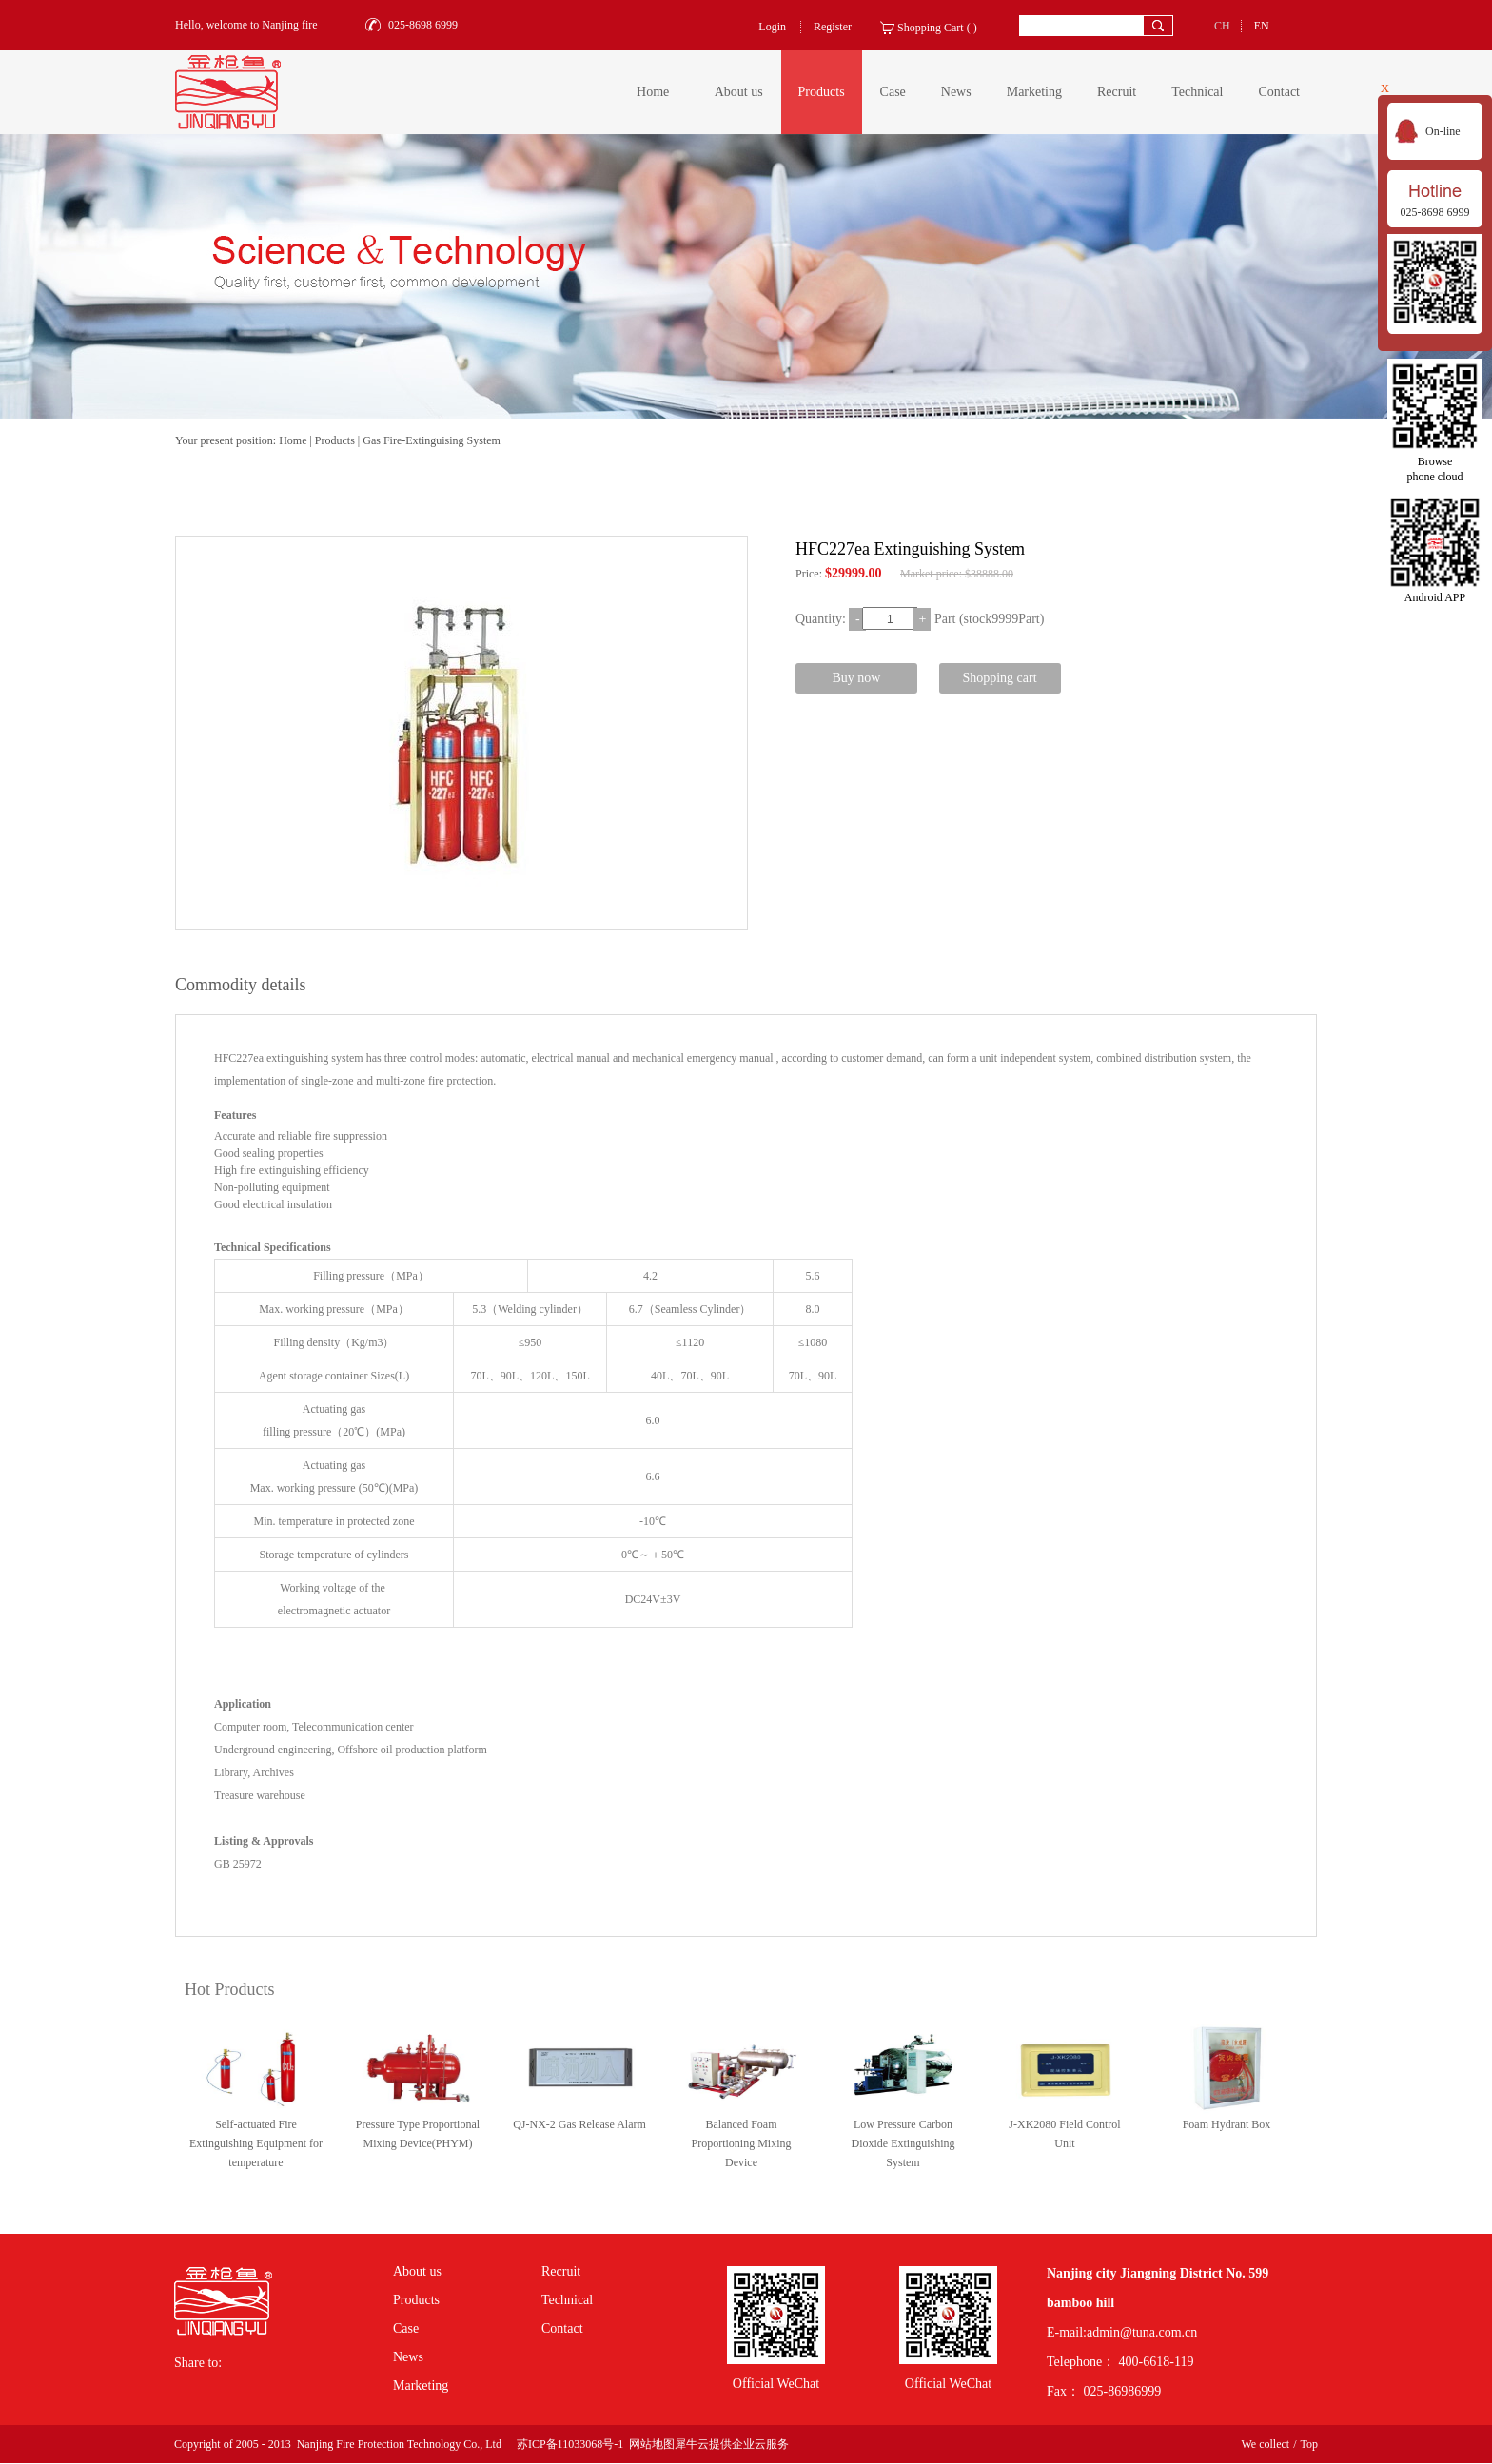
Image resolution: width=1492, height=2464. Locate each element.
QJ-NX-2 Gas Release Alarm (579, 2124)
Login (772, 26)
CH (1222, 25)
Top (1310, 2444)
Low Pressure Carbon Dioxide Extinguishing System (903, 2143)
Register (833, 26)
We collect (1265, 2444)
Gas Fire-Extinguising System (432, 440)
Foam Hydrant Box (1227, 2124)
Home (653, 92)
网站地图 (649, 2444)
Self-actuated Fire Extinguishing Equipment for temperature (256, 2143)
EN (1261, 25)
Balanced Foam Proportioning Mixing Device (741, 2143)
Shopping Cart (930, 27)
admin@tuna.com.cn (1142, 2332)
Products (335, 440)
